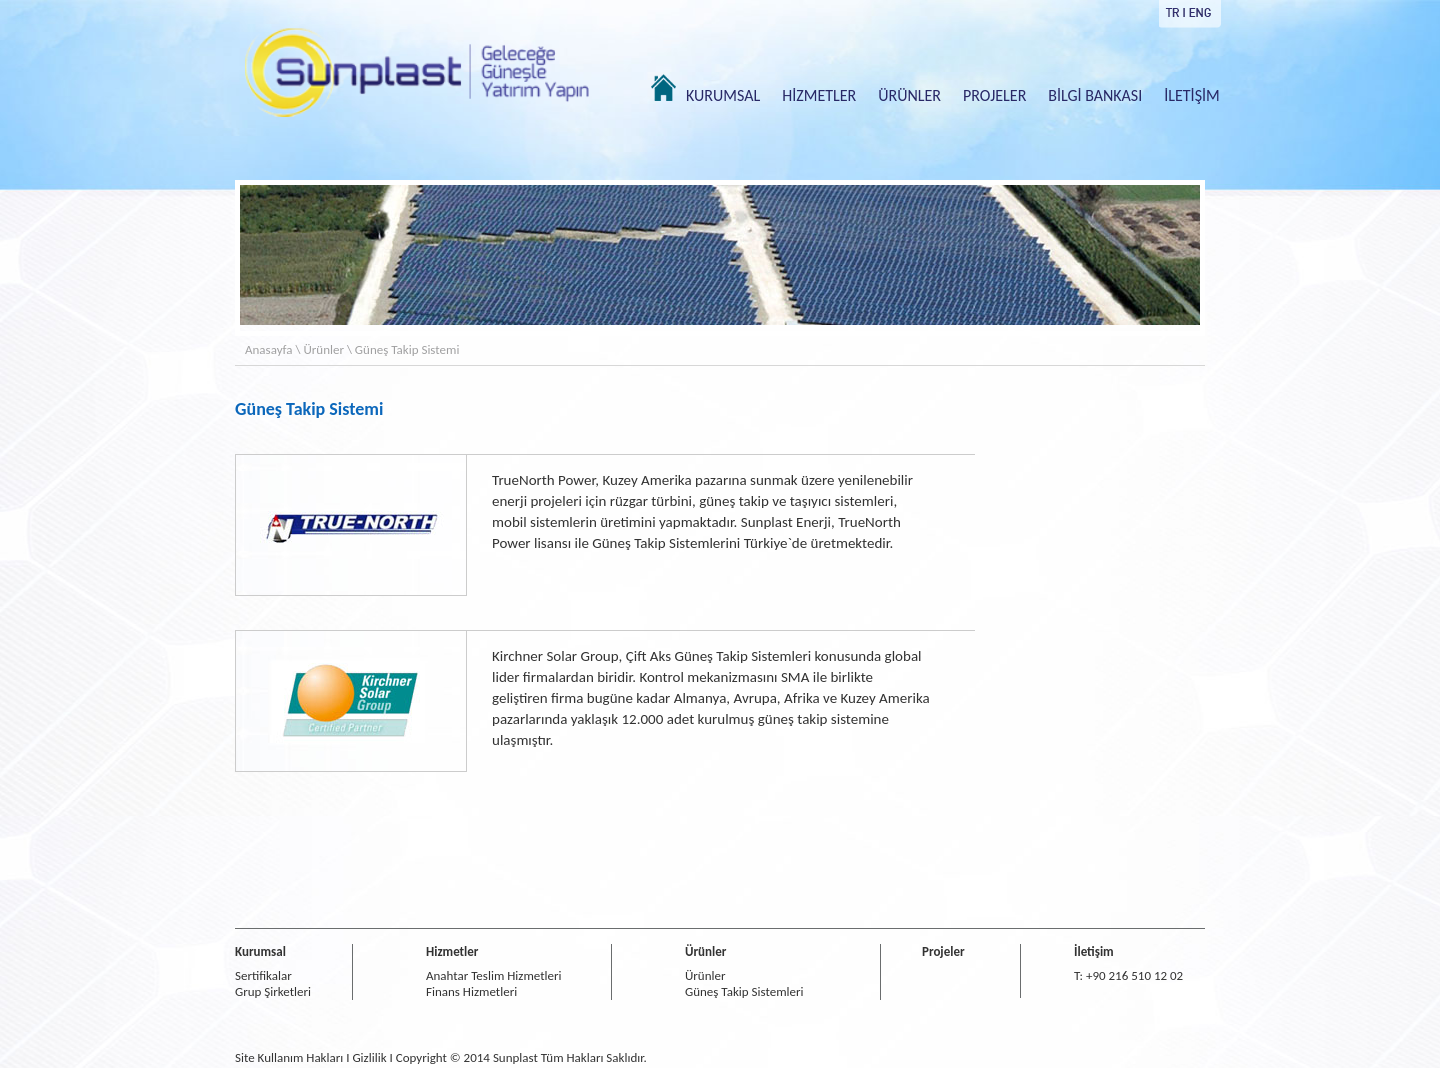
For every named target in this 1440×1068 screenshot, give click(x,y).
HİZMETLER (819, 95)
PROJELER (994, 95)
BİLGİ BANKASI (1095, 95)
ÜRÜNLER (909, 95)
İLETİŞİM (1191, 95)
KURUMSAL (723, 95)
